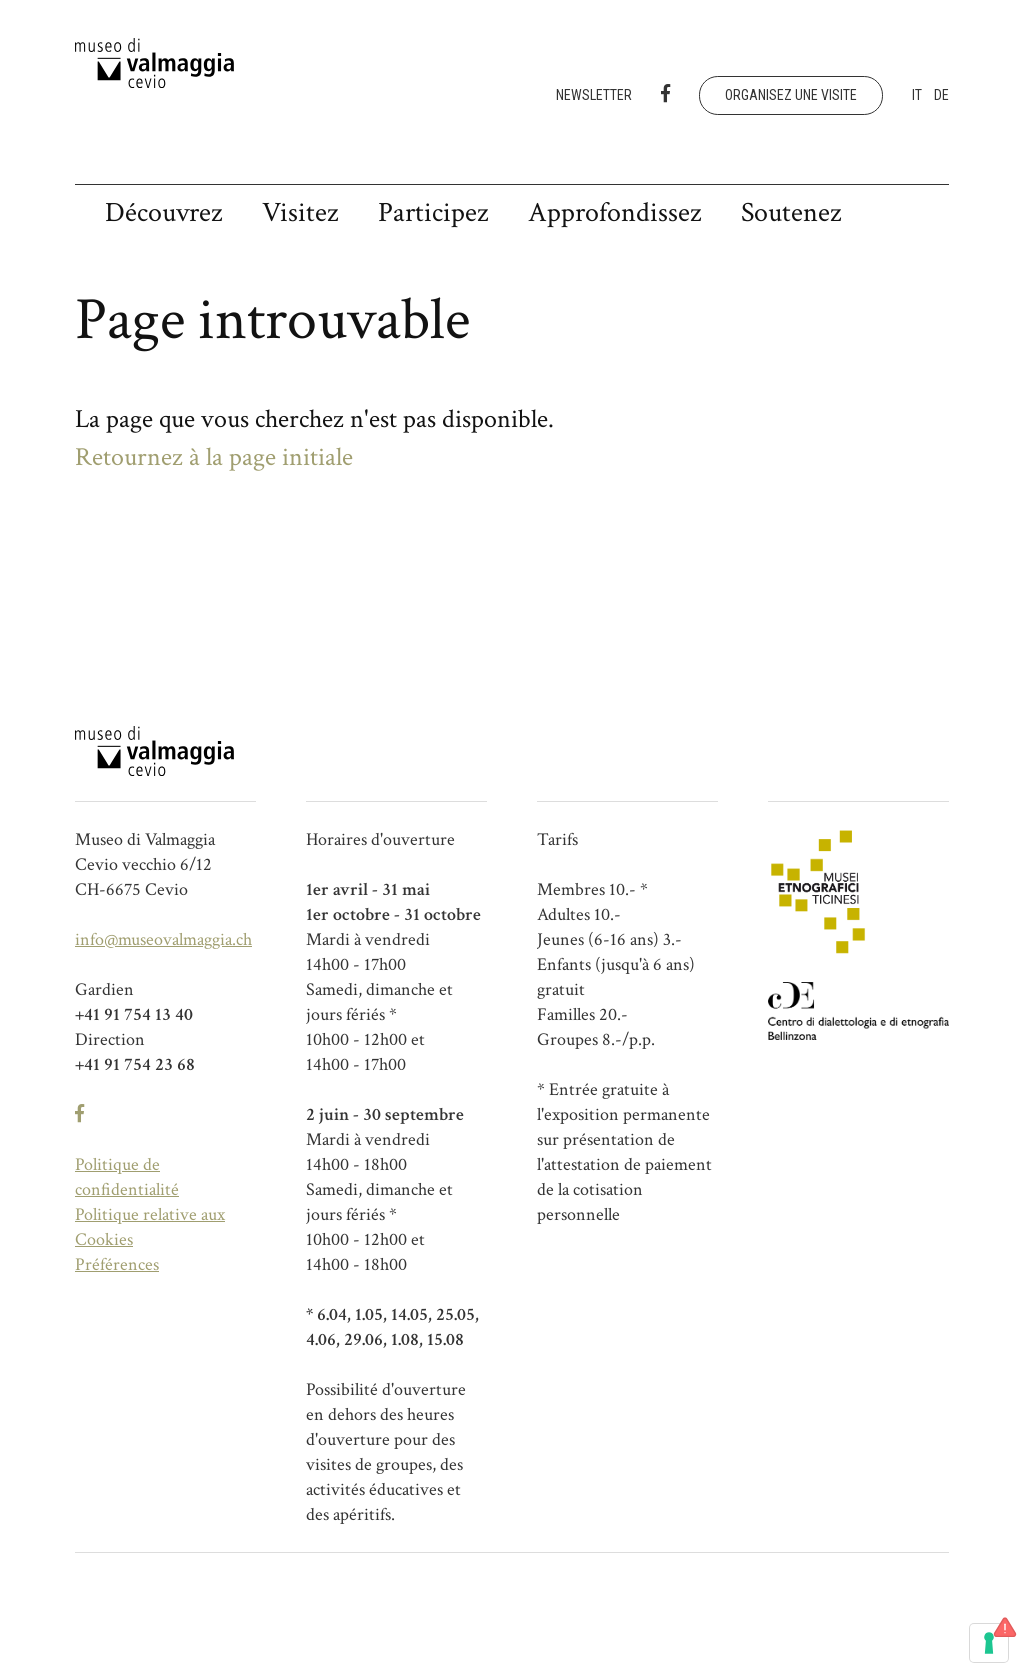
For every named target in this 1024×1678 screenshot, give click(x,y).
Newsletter (594, 95)
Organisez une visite (791, 95)
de (941, 95)
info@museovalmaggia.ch (163, 939)
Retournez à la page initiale (214, 457)
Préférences (117, 1264)
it (917, 95)
